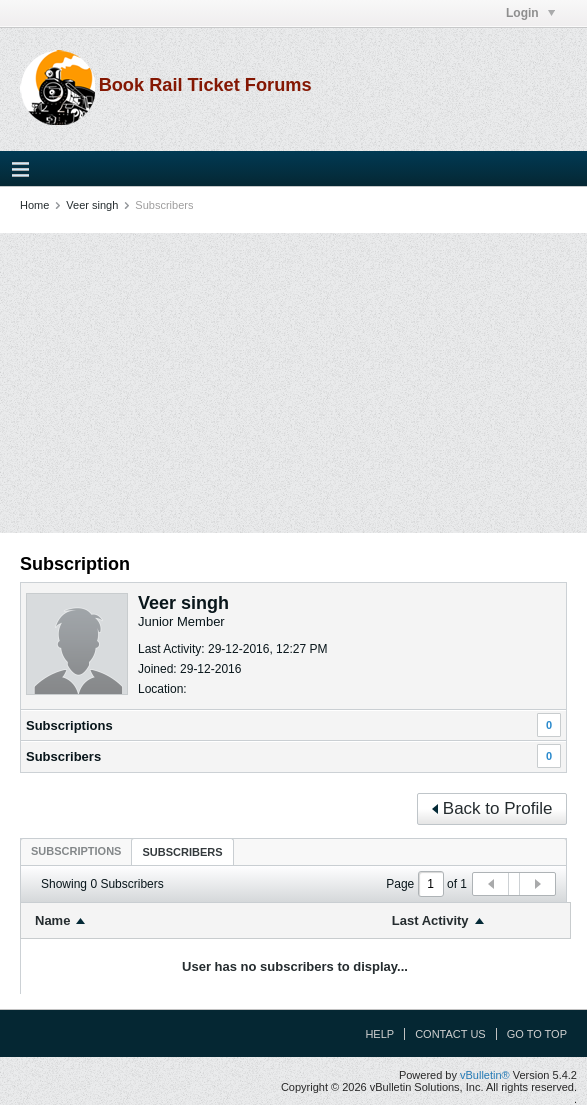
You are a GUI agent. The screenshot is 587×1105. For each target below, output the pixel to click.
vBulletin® (485, 1075)
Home (34, 205)
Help (379, 1034)
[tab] (76, 851)
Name (52, 920)
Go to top (537, 1034)
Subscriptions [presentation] (76, 851)
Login (530, 13)
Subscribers (63, 756)
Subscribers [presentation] (182, 852)
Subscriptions (69, 725)
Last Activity (430, 920)
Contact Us (450, 1034)
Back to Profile (492, 808)
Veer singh (92, 205)
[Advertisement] (293, 383)
